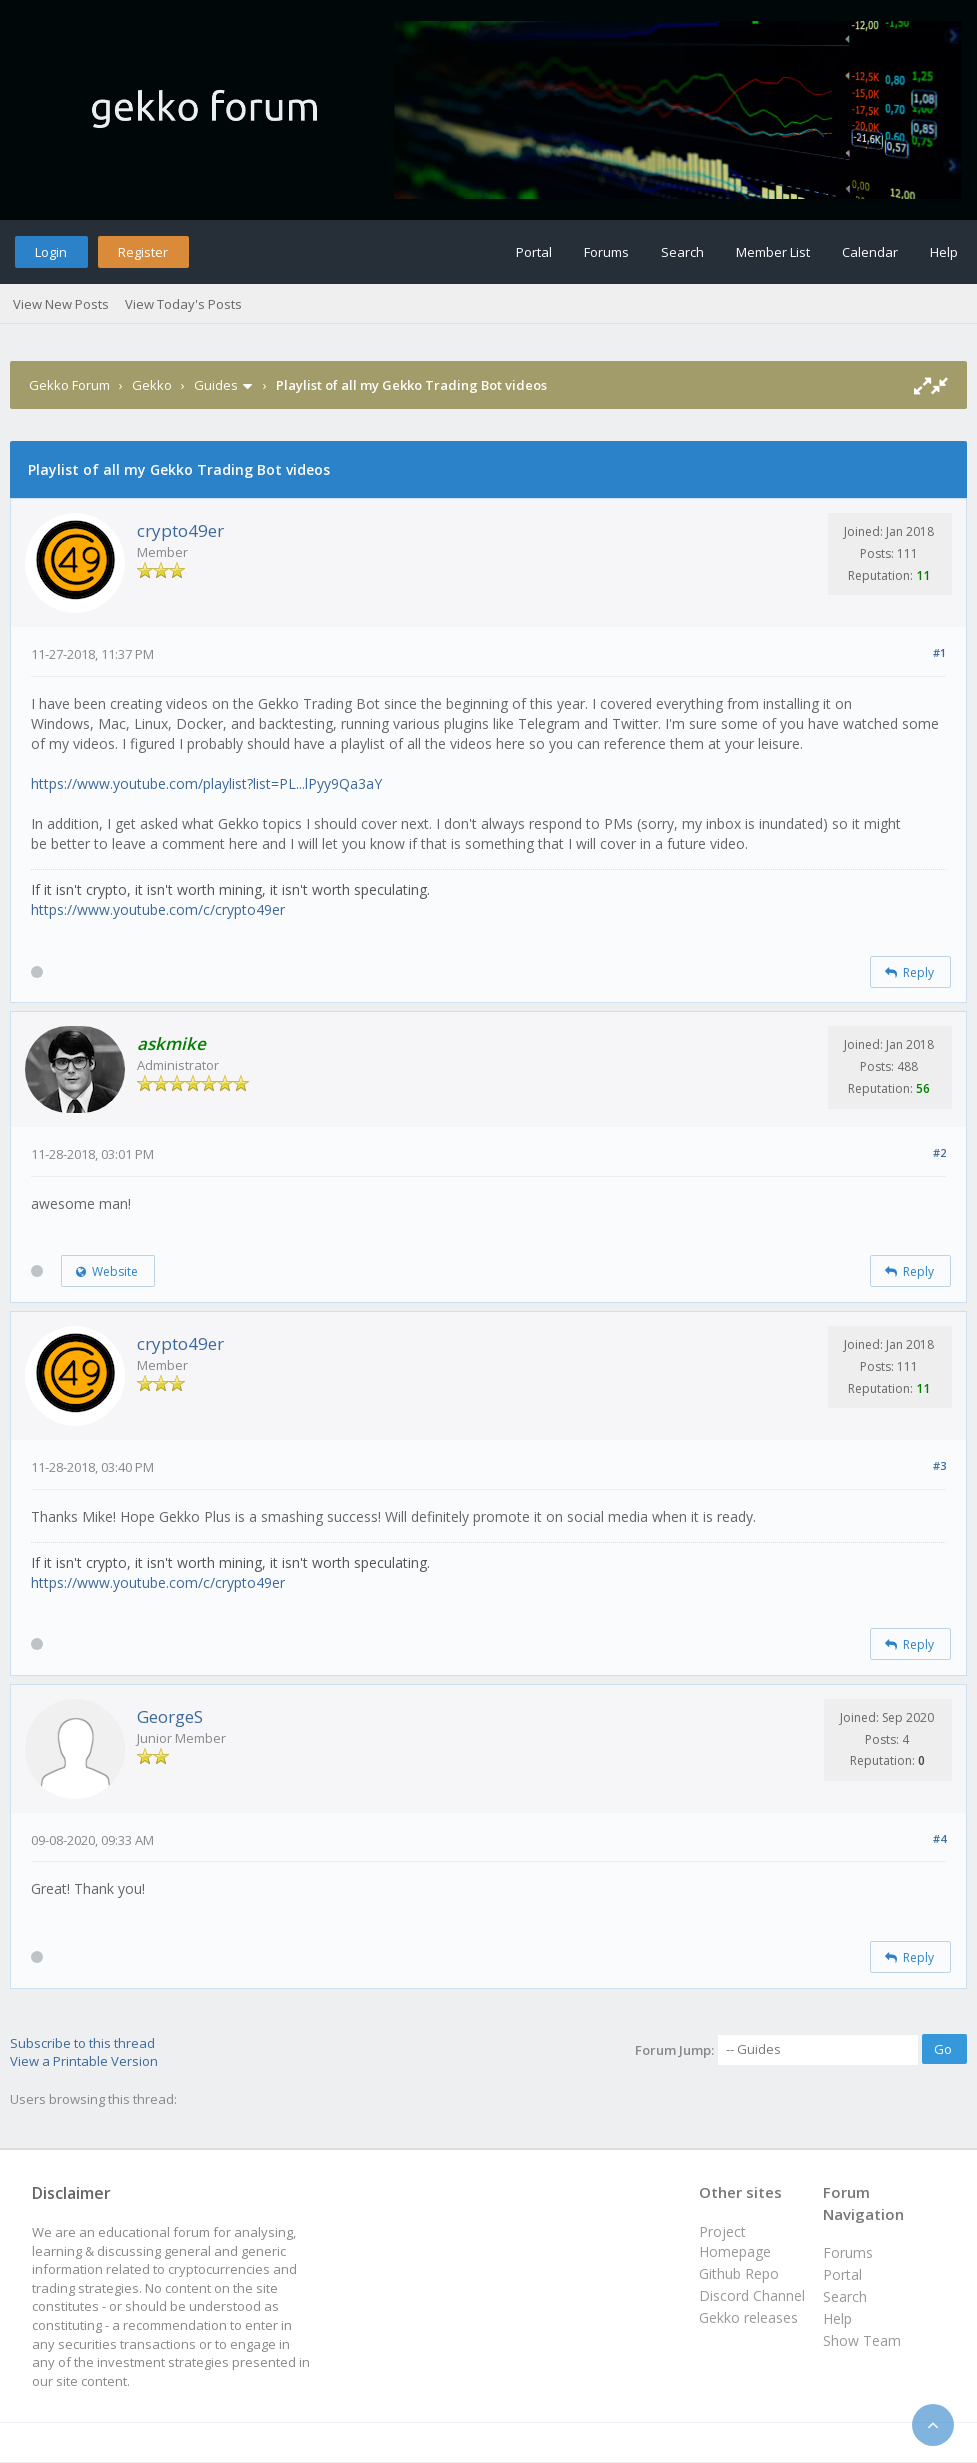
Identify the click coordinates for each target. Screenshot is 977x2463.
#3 (939, 1465)
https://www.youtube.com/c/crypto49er (158, 909)
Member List (773, 252)
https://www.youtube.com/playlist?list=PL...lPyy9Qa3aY (206, 783)
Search (682, 252)
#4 (939, 1838)
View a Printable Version (84, 2061)
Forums (606, 252)
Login (51, 252)
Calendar (870, 252)
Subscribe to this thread (82, 2043)
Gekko (152, 385)
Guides (216, 385)
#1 (939, 652)
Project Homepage (735, 2241)
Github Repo (739, 2273)
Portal (534, 252)
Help (944, 252)
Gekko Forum (69, 385)
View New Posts (61, 304)
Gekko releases (748, 2317)
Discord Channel (752, 2295)
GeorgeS (170, 1716)
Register (143, 252)
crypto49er (180, 530)
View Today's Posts (183, 304)
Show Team (862, 2340)
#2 (939, 1152)
